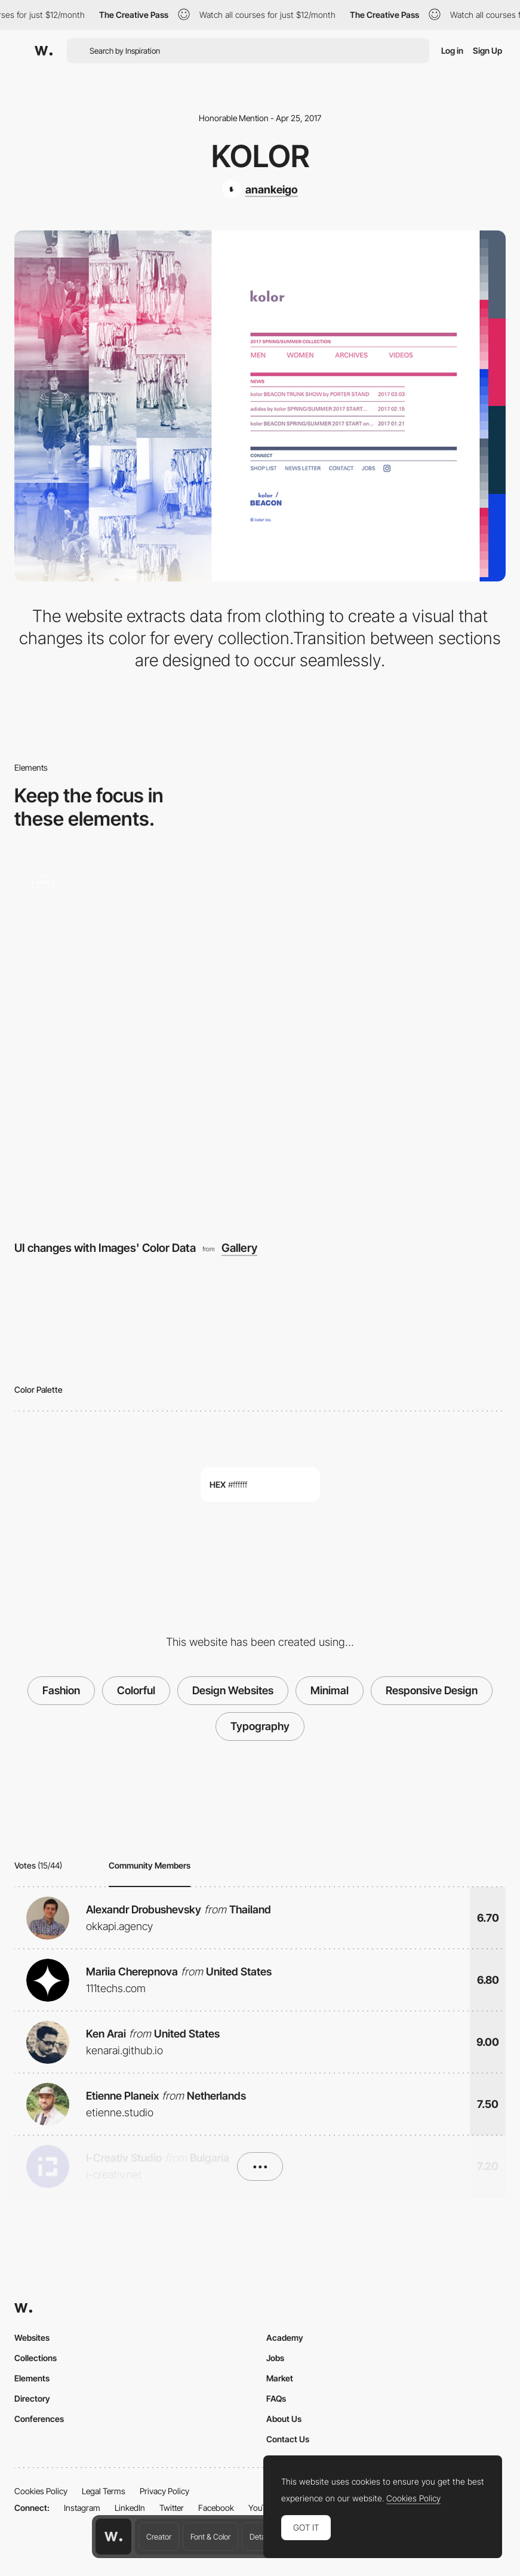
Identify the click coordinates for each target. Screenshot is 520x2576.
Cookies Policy (40, 2491)
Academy (284, 2337)
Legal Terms (103, 2491)
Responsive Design (432, 1690)
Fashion (61, 1690)
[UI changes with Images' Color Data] (260, 1041)
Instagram (82, 2508)
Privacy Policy (164, 2491)
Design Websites (232, 1690)
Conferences (39, 2419)
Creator (158, 2536)
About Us (283, 2419)
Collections (35, 2358)
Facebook (216, 2508)
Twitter (171, 2508)
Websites (32, 2337)
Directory (32, 2398)
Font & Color (210, 2536)
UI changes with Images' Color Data (105, 1248)
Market (279, 2378)
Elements (32, 2378)
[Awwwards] (44, 51)
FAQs (276, 2398)
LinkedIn (130, 2508)
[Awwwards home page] (113, 2537)
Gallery (239, 1248)
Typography (260, 1726)
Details (261, 2536)
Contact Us (287, 2439)
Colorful (136, 1690)
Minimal (329, 1690)
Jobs (275, 2358)
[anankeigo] (260, 189)
